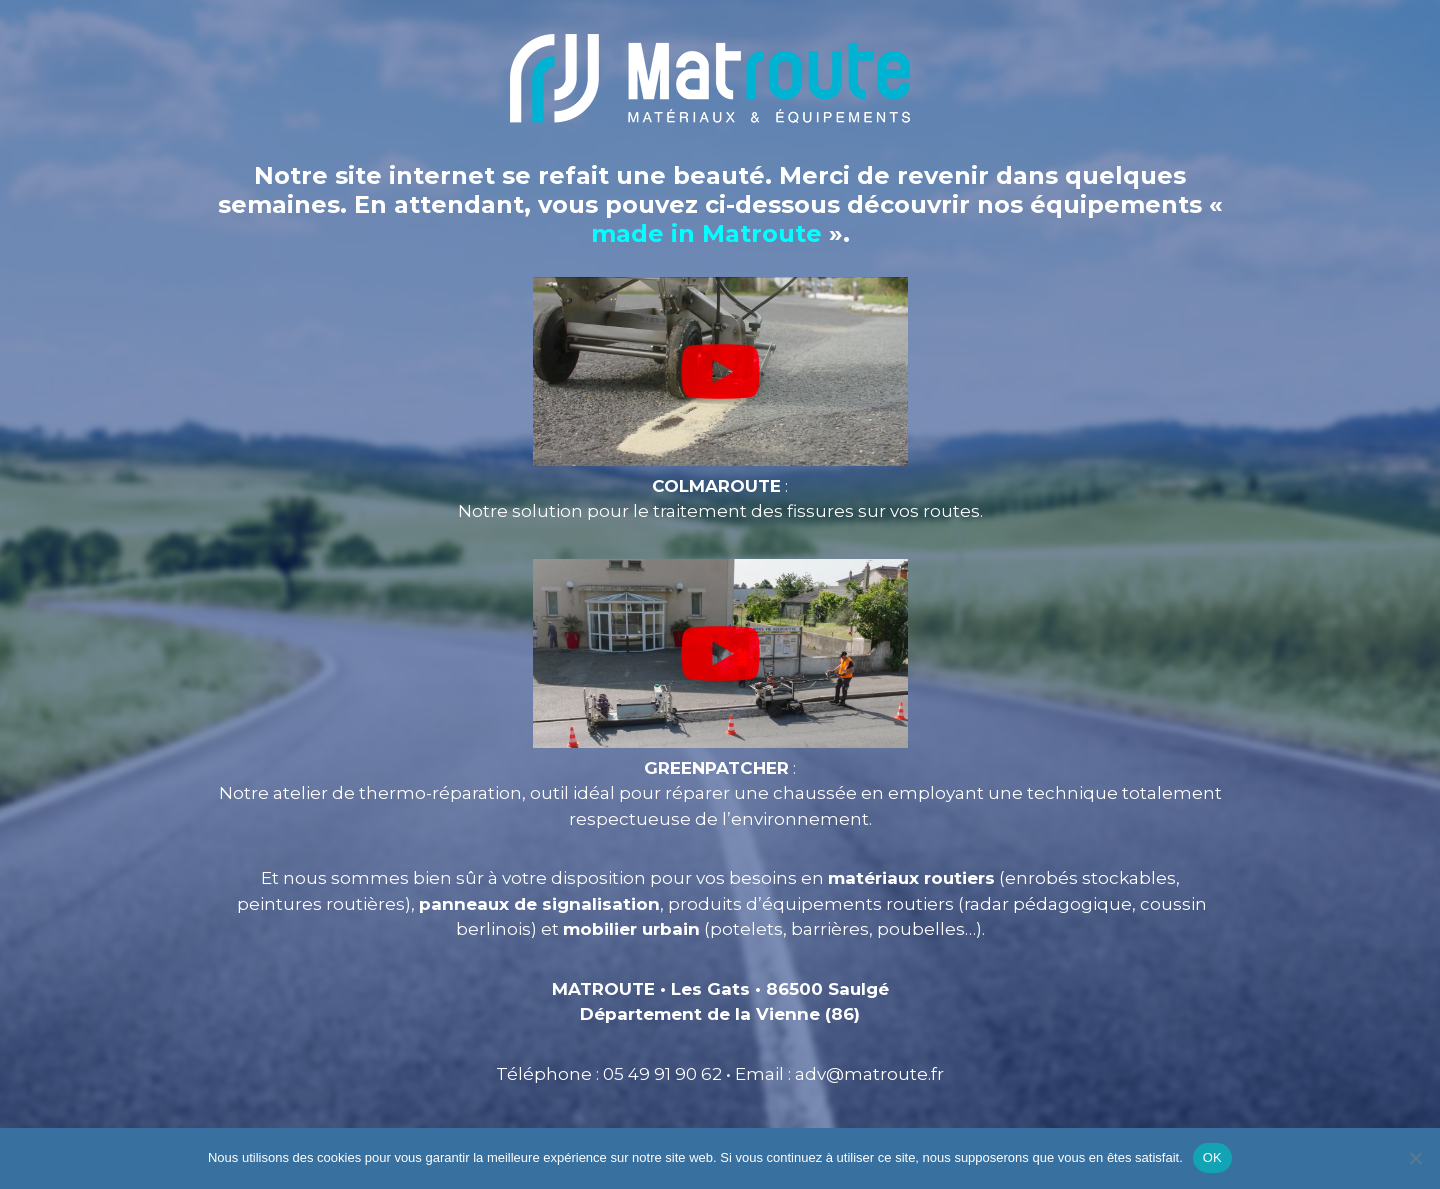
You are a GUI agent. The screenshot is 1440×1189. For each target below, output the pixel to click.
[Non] (1415, 1158)
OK (1212, 1157)
